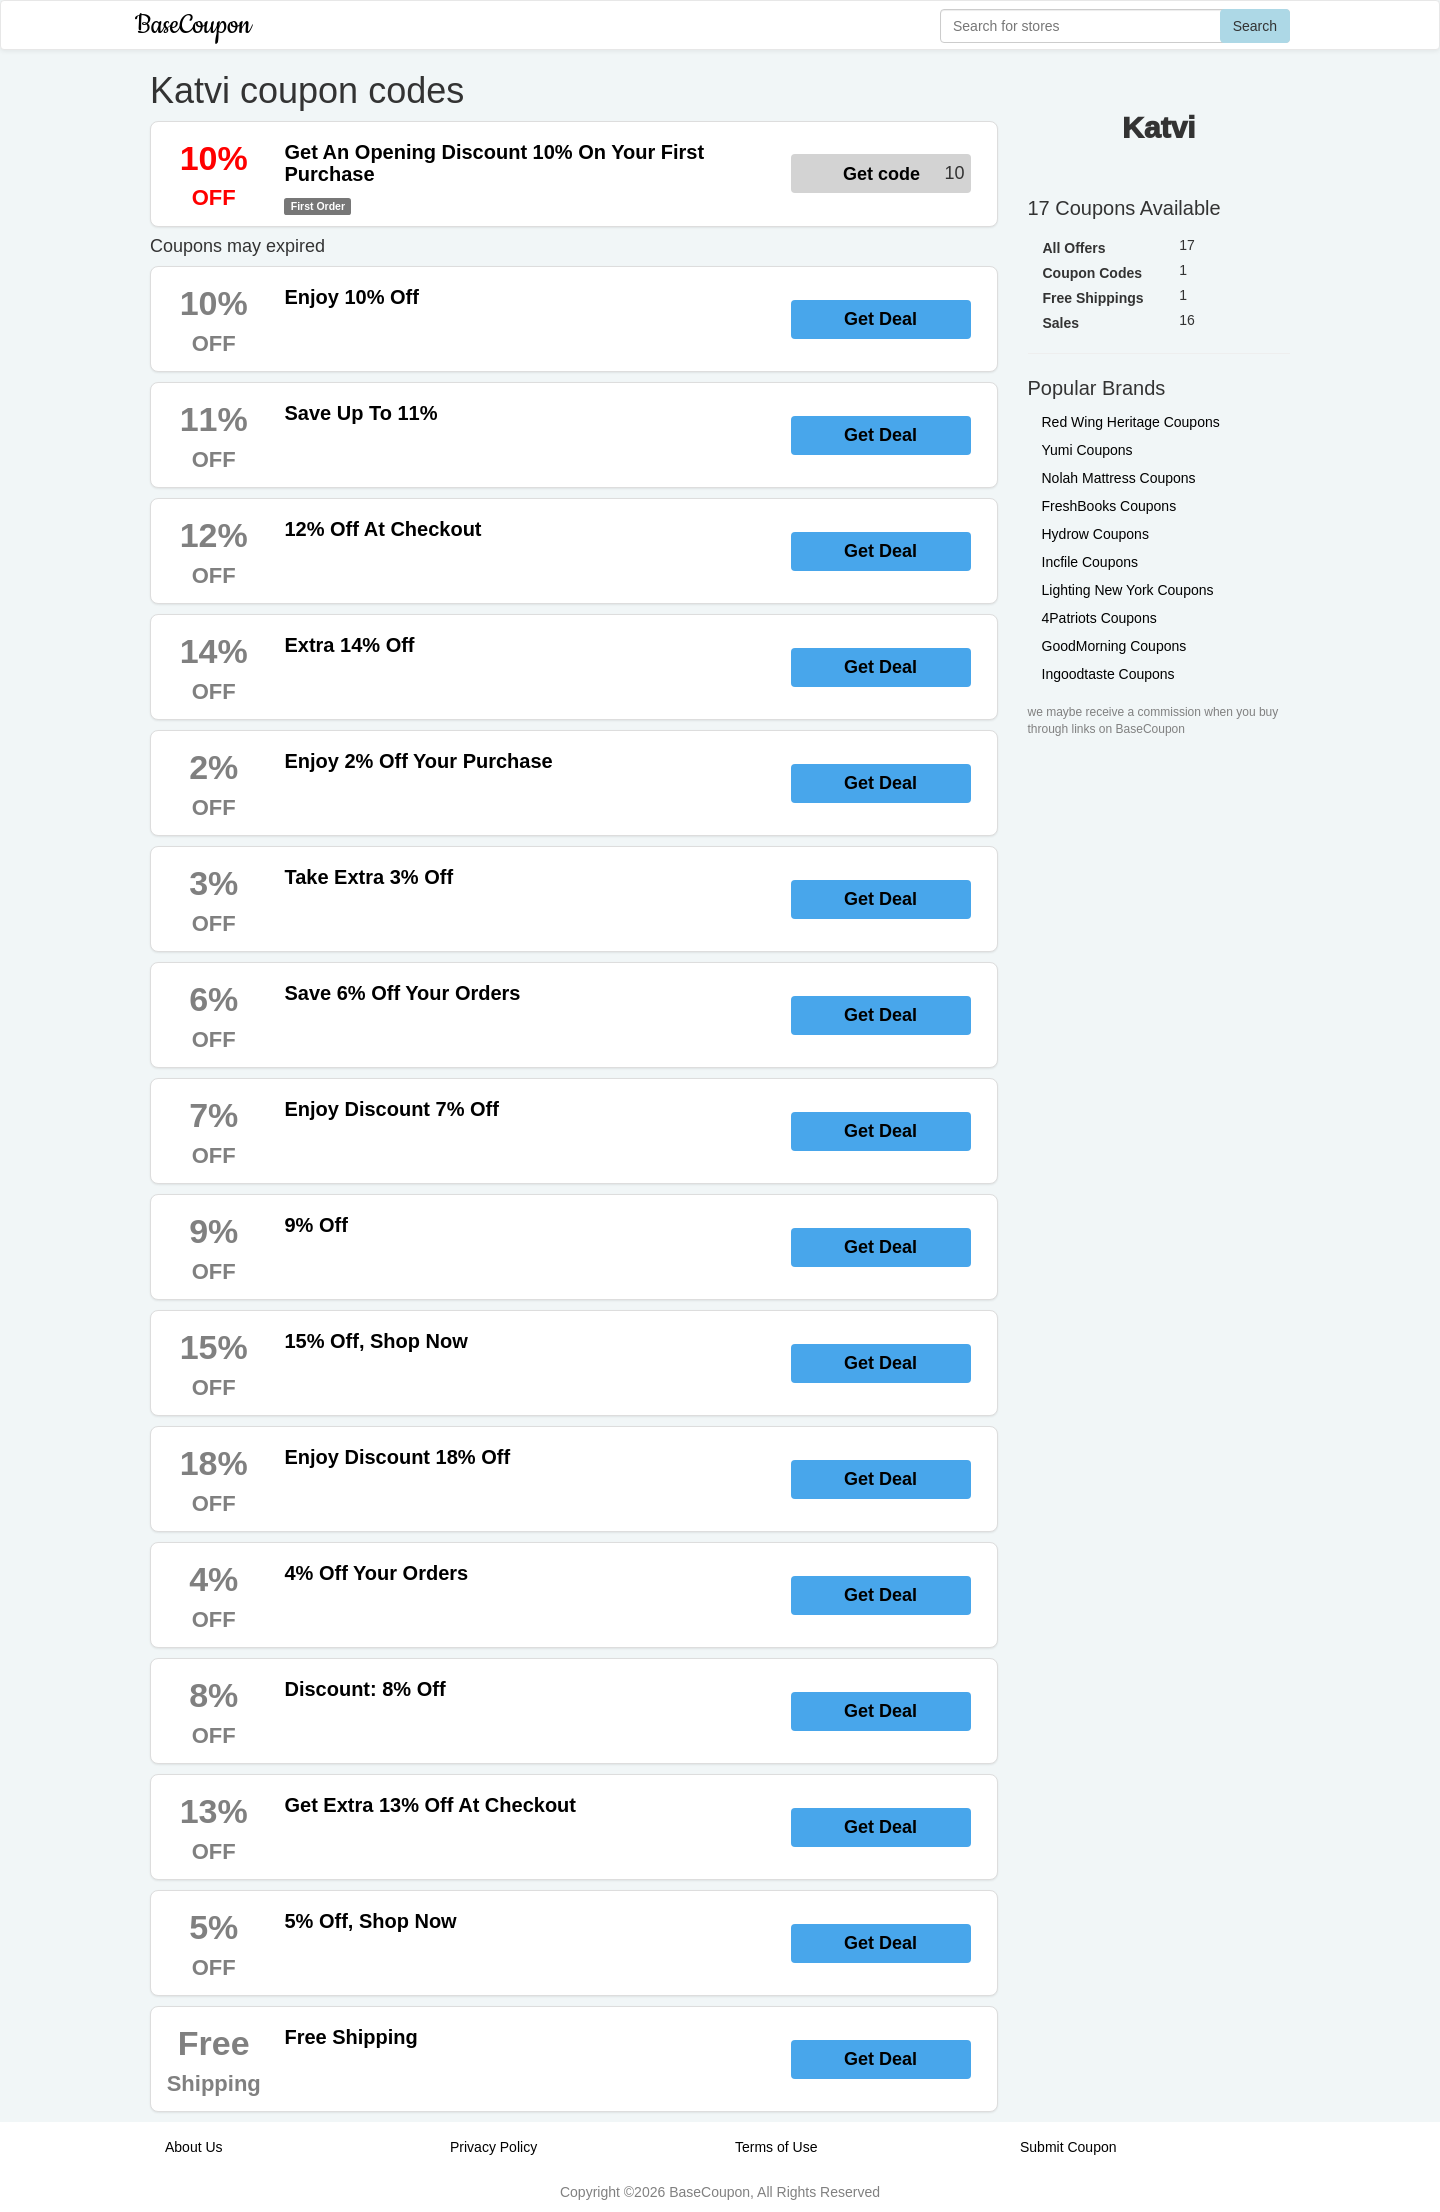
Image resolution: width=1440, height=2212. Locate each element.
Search (1255, 26)
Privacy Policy (493, 2147)
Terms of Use (776, 2147)
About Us (194, 2147)
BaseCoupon (193, 25)
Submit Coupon (1068, 2147)
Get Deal (880, 319)
